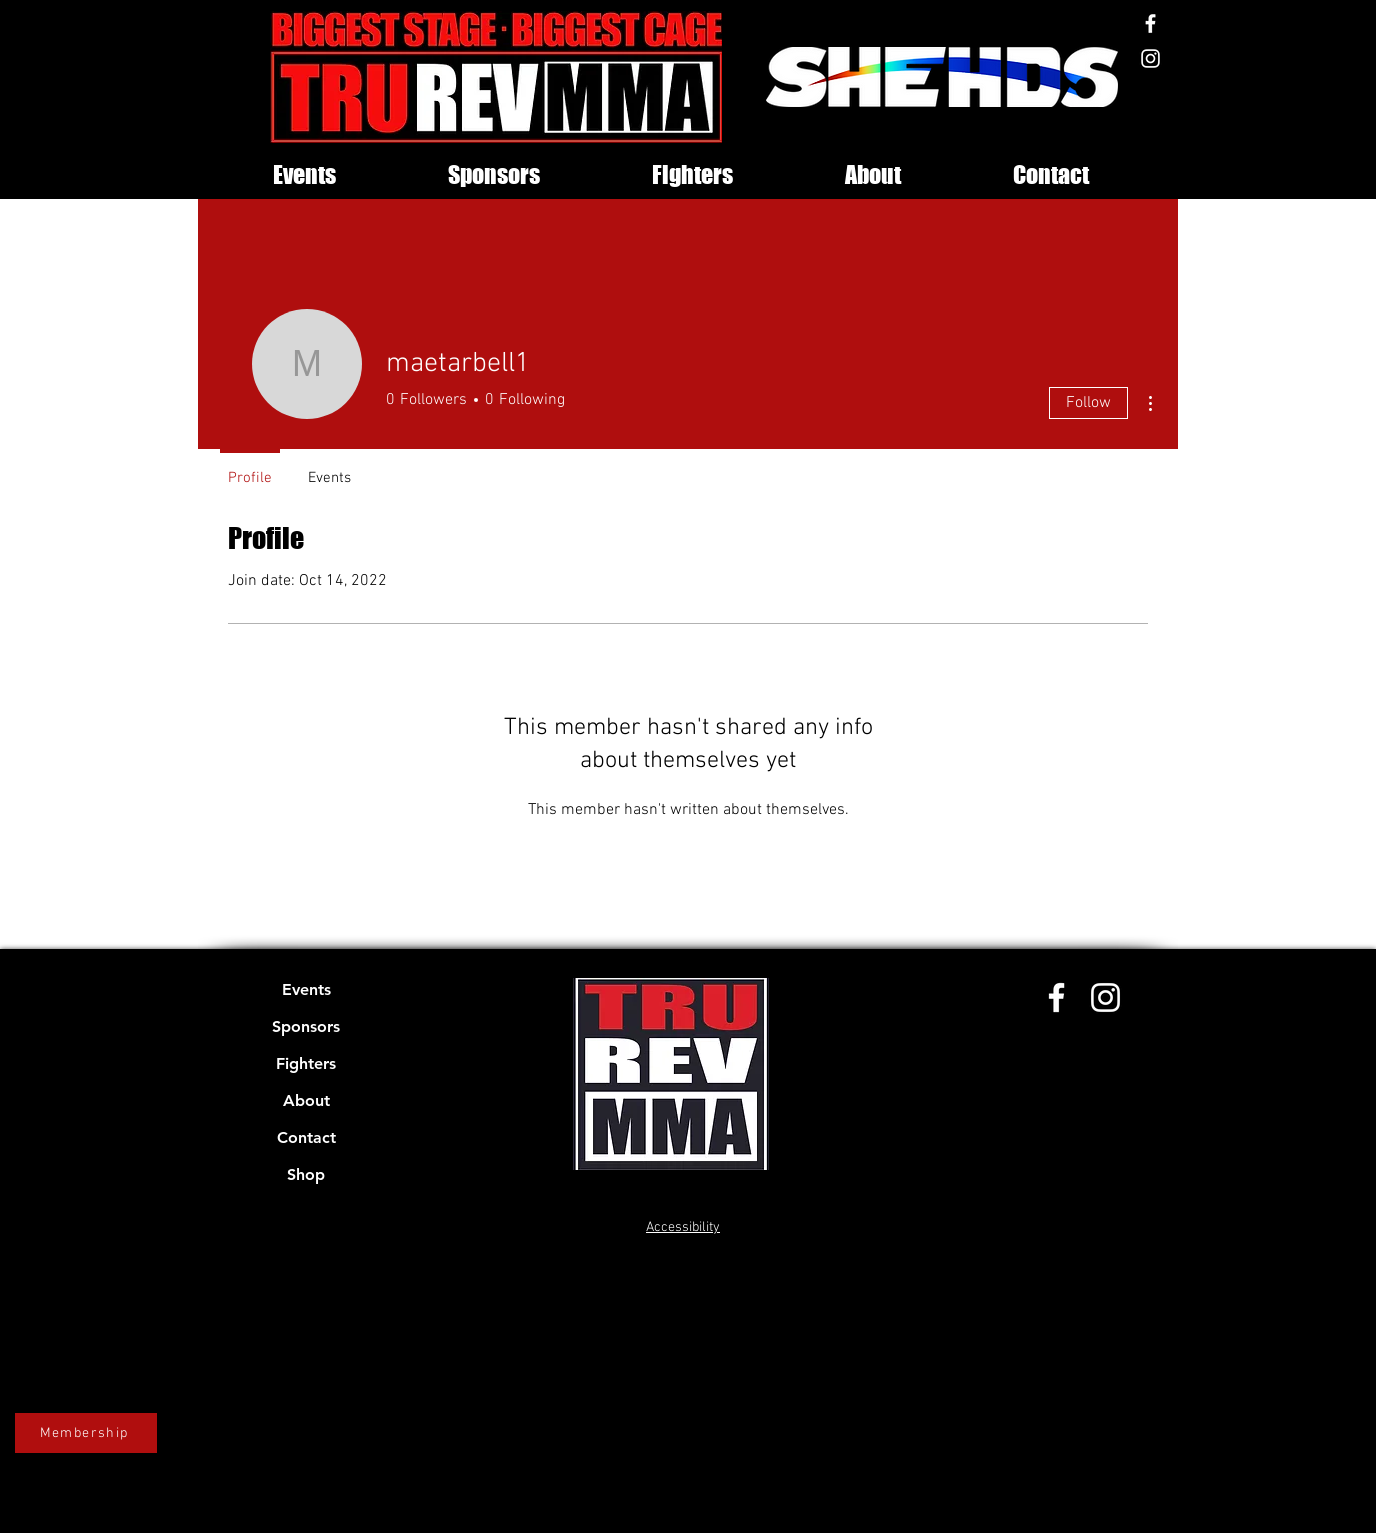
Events (306, 989)
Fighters (306, 1063)
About (306, 1100)
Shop (306, 1174)
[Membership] (86, 1433)
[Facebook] (1150, 23)
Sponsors (306, 1026)
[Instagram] (1150, 58)
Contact (306, 1137)
